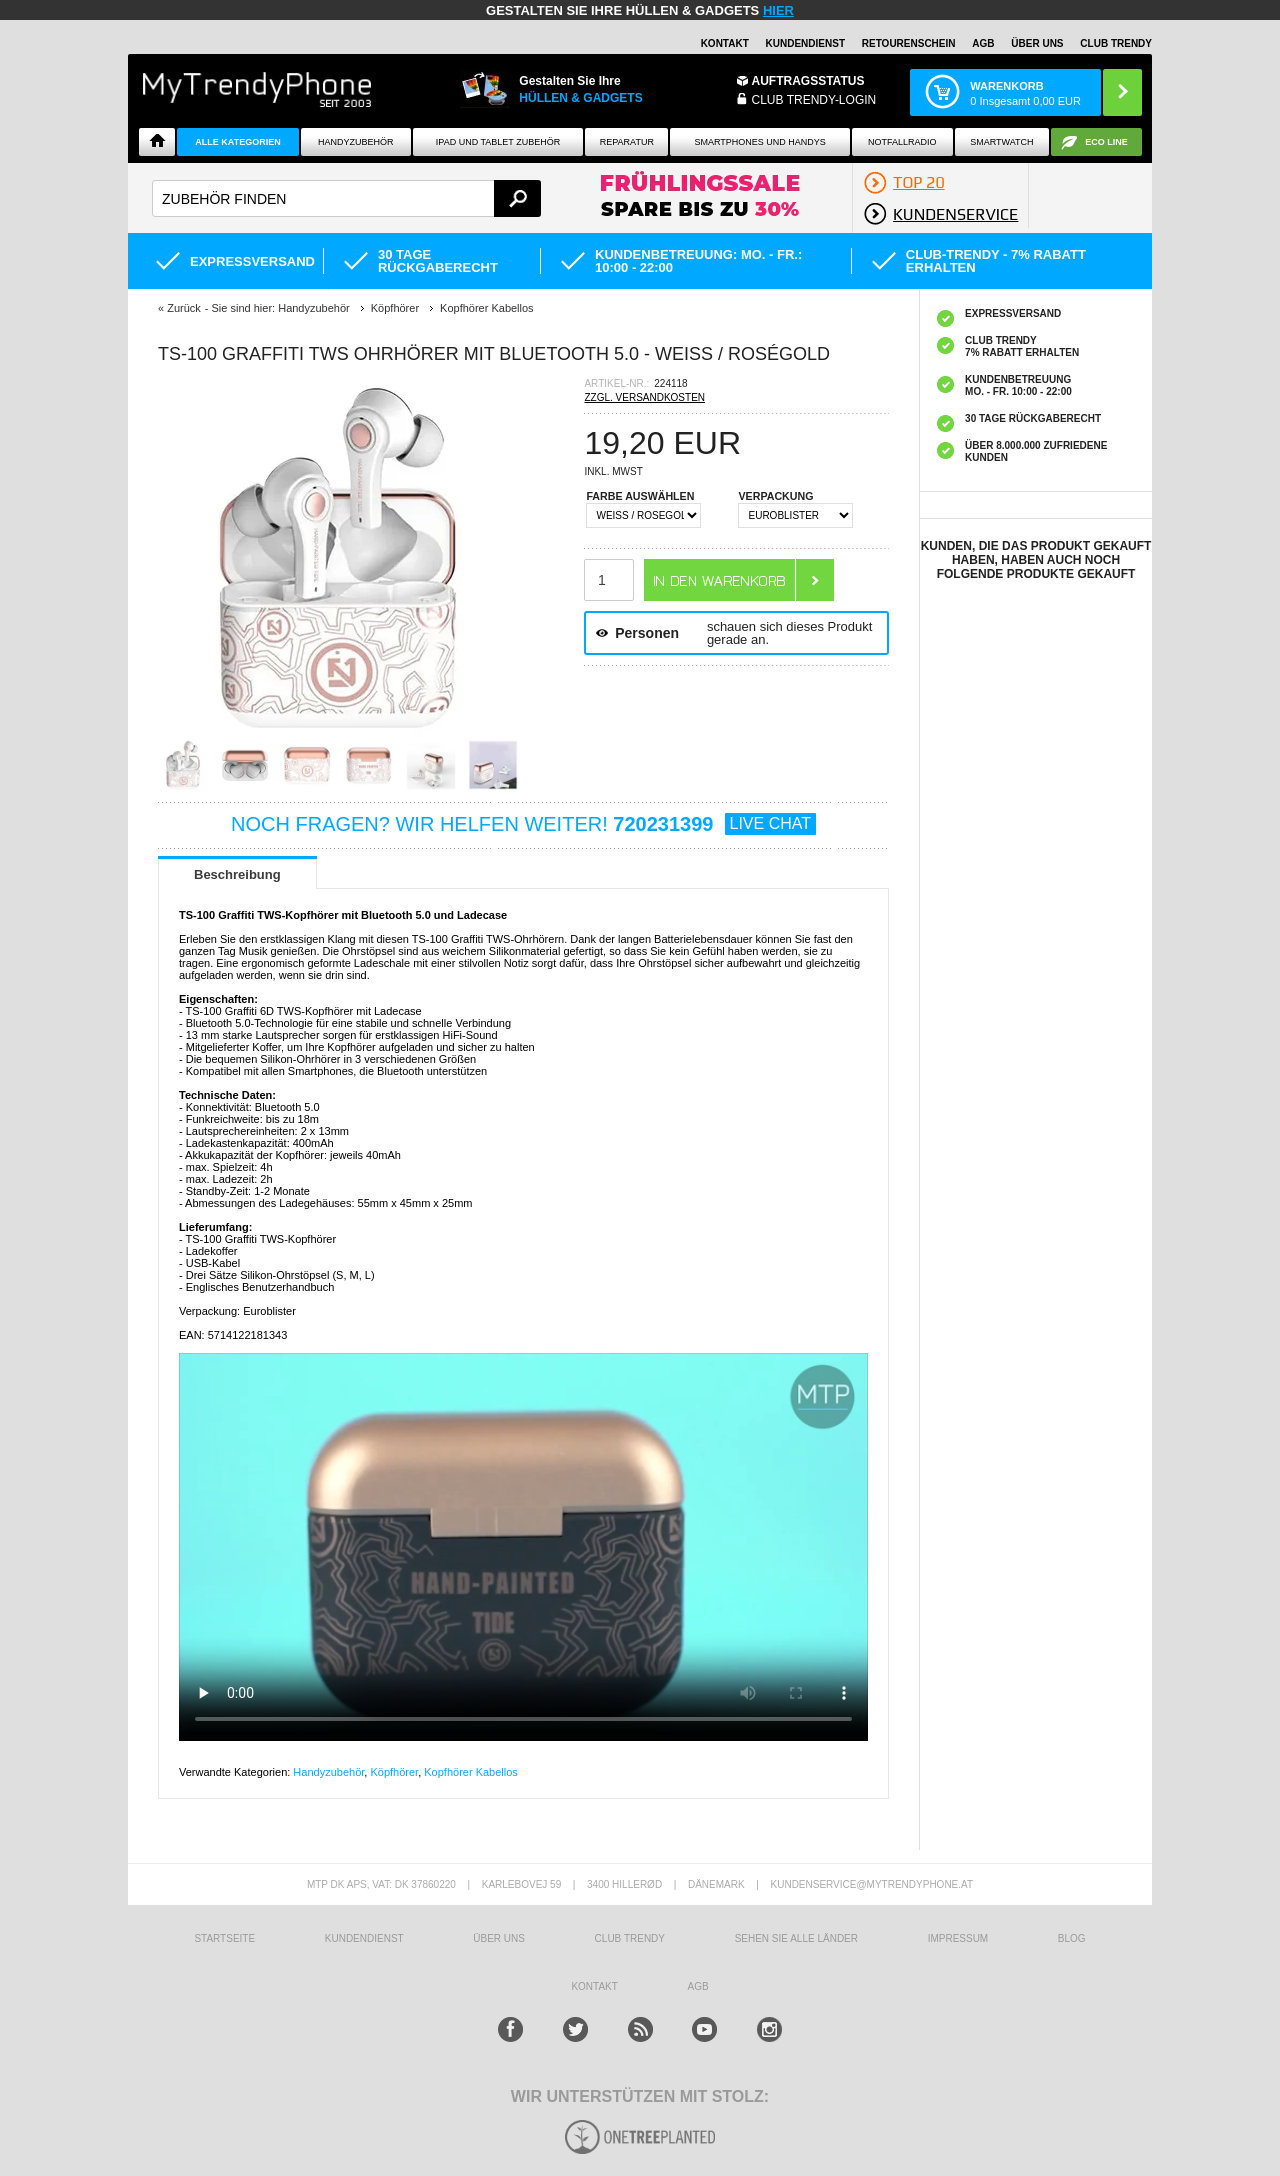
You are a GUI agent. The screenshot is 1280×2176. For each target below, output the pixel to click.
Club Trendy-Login (814, 100)
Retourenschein (909, 43)
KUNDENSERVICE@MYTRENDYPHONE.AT (872, 1884)
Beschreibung (237, 874)
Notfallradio (902, 142)
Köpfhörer (394, 1772)
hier (778, 10)
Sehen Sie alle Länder (796, 1938)
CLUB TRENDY (1116, 43)
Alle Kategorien (237, 142)
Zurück (184, 308)
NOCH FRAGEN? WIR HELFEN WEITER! (523, 824)
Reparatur (627, 142)
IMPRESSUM (958, 1938)
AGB (983, 43)
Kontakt (725, 43)
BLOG (1072, 1938)
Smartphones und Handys (759, 142)
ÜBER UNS (1037, 43)
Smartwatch (1001, 142)
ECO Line (1106, 142)
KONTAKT (594, 1986)
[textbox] (346, 198)
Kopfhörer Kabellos (471, 1772)
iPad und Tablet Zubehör (498, 142)
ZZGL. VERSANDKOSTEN (644, 397)
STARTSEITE (224, 1938)
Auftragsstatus (808, 81)
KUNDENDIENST (364, 1938)
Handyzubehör (356, 142)
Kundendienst (805, 43)
